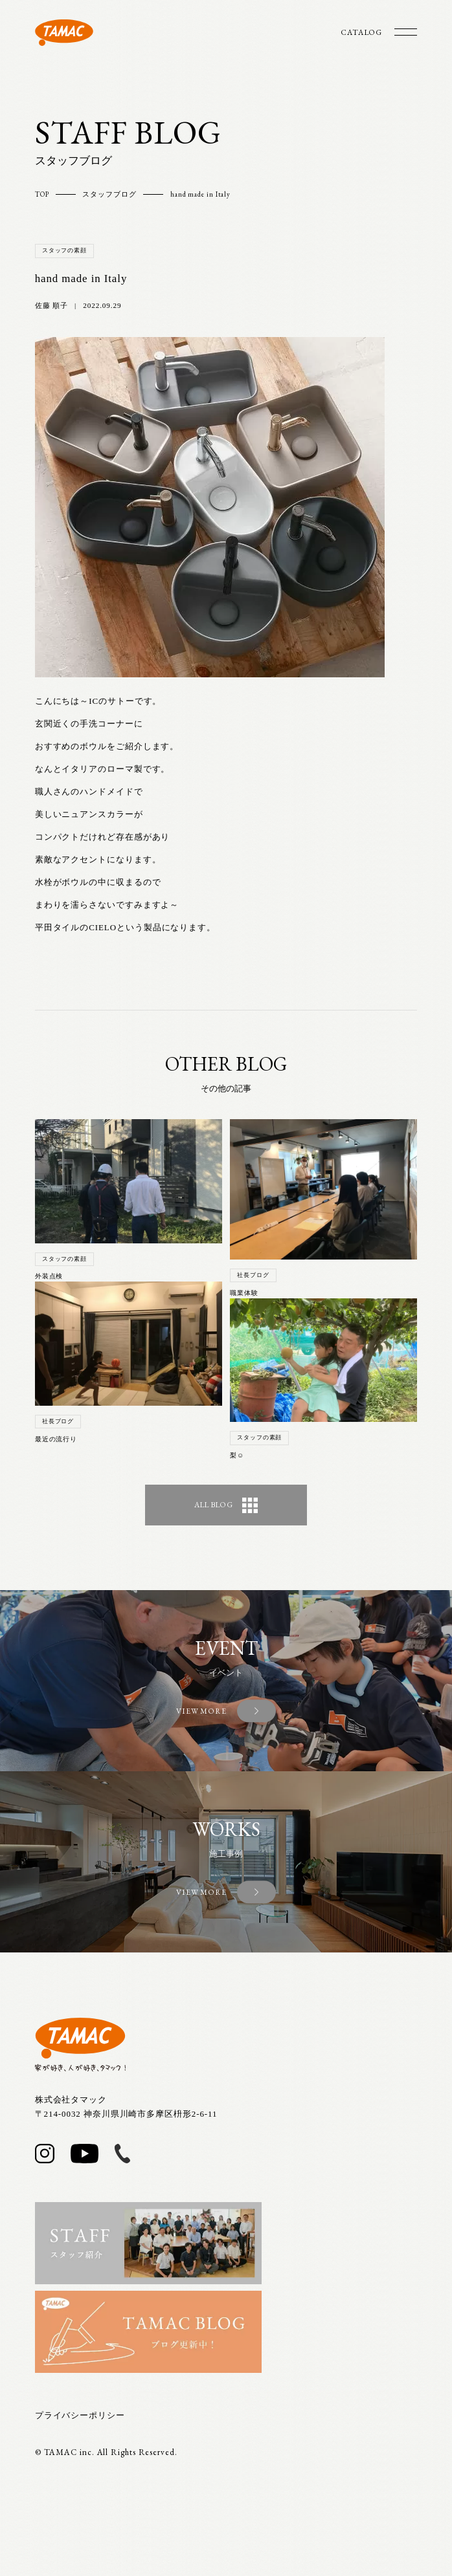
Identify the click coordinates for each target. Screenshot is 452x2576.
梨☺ (237, 1455)
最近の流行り (56, 1439)
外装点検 (49, 1276)
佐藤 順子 (51, 305)
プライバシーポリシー (80, 2415)
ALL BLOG (226, 1505)
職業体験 (244, 1292)
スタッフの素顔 (64, 250)
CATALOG (361, 32)
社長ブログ (58, 1421)
